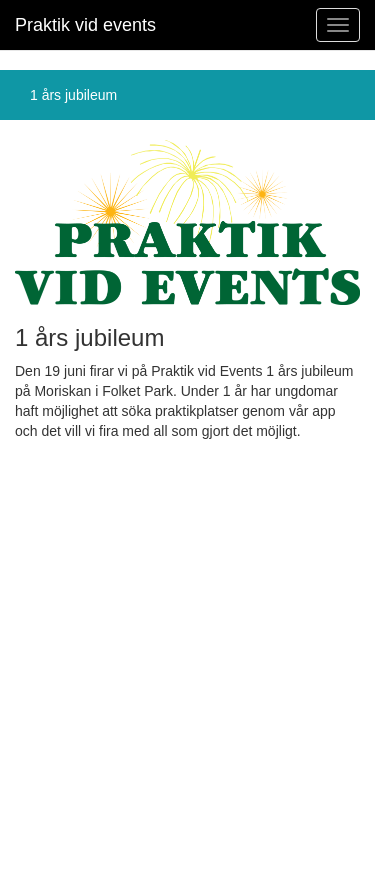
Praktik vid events (85, 25)
